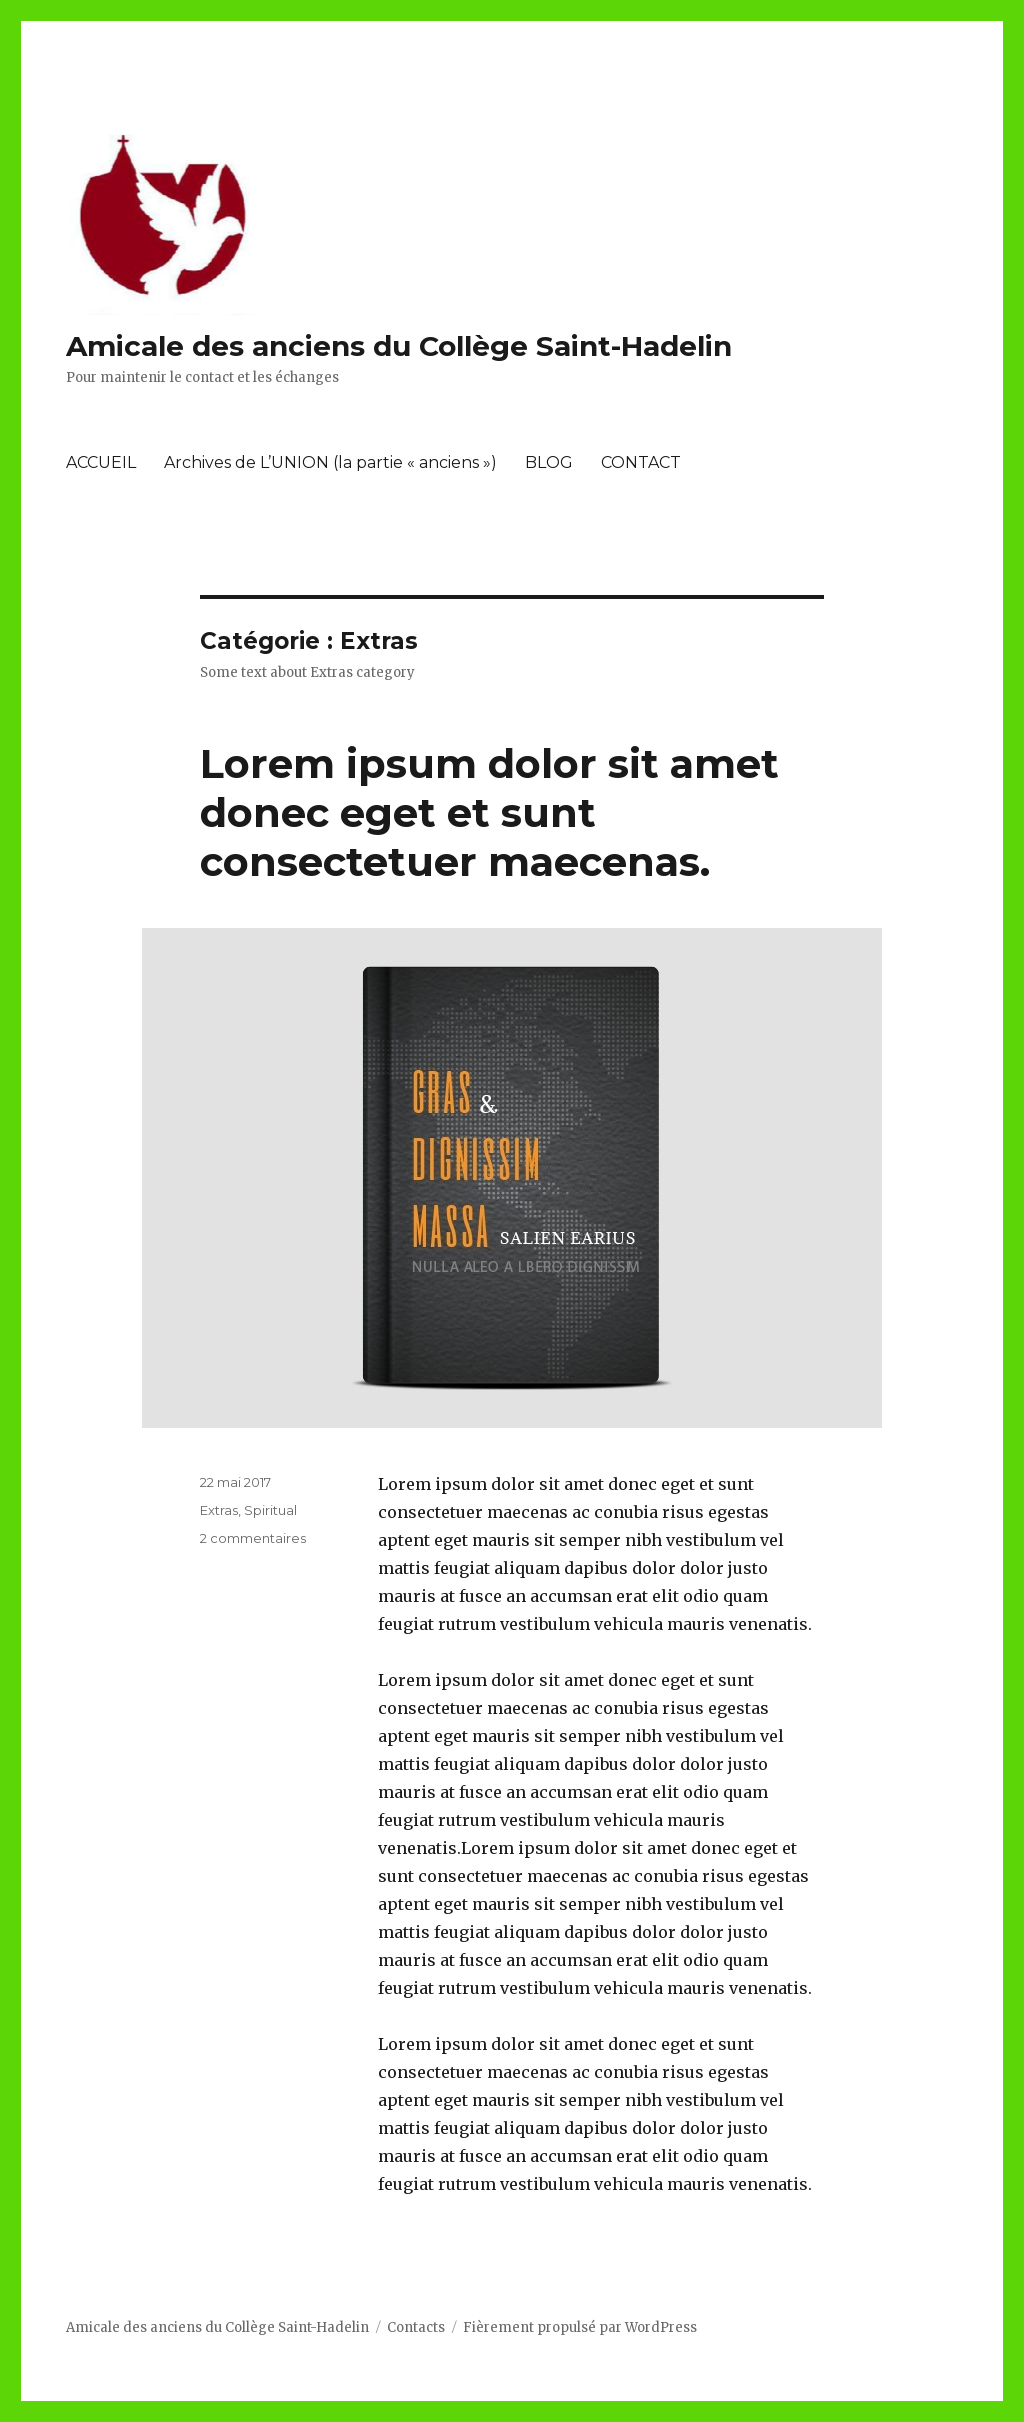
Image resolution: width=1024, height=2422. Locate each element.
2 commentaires (253, 1538)
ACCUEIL (101, 462)
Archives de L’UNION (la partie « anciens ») (330, 462)
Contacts (416, 2327)
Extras (219, 1510)
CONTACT (641, 462)
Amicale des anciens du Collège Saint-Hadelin (399, 346)
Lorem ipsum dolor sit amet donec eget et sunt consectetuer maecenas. (489, 812)
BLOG (549, 462)
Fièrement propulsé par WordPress (580, 2327)
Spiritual (270, 1510)
